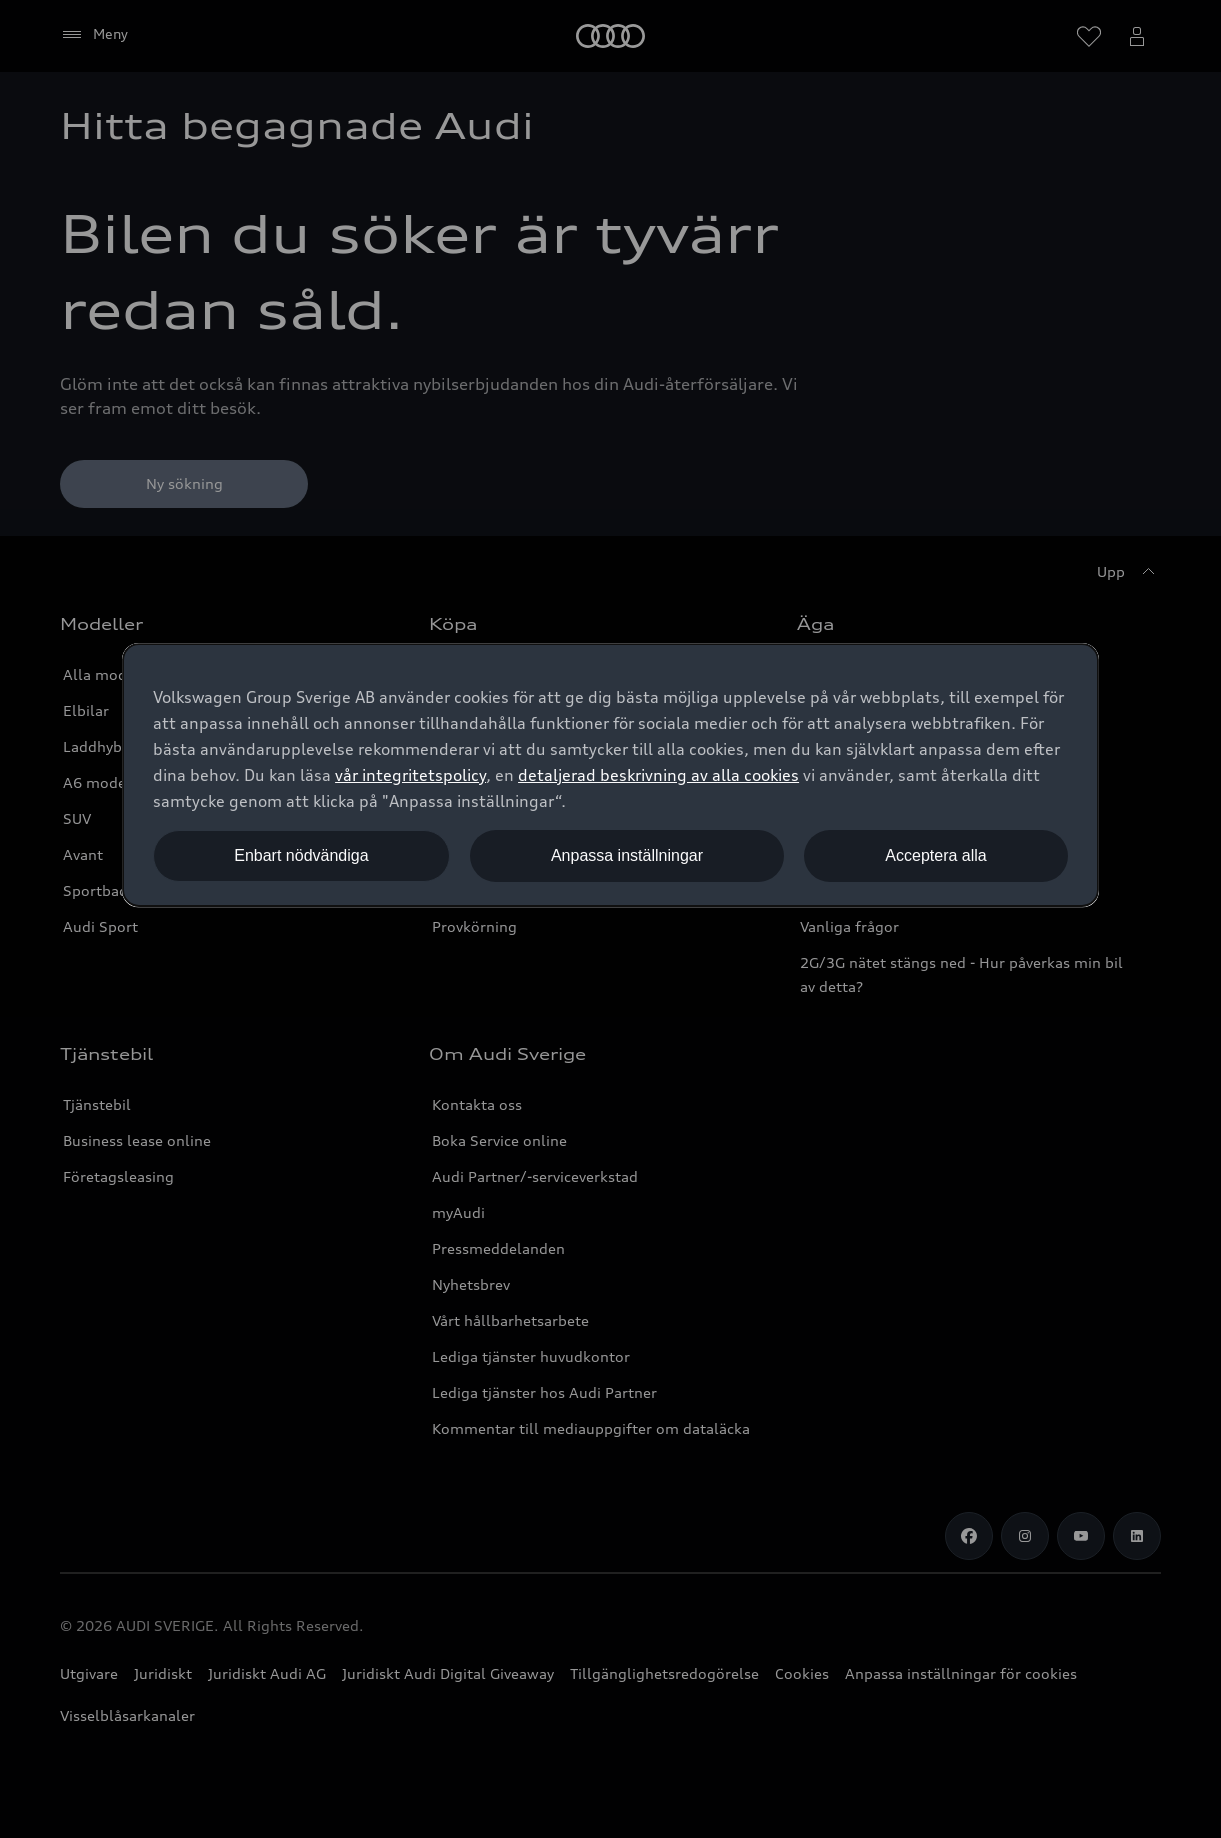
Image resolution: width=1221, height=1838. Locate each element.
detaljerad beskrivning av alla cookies (658, 775)
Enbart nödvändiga (301, 855)
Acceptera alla (935, 855)
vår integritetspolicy (410, 775)
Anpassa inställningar (627, 855)
